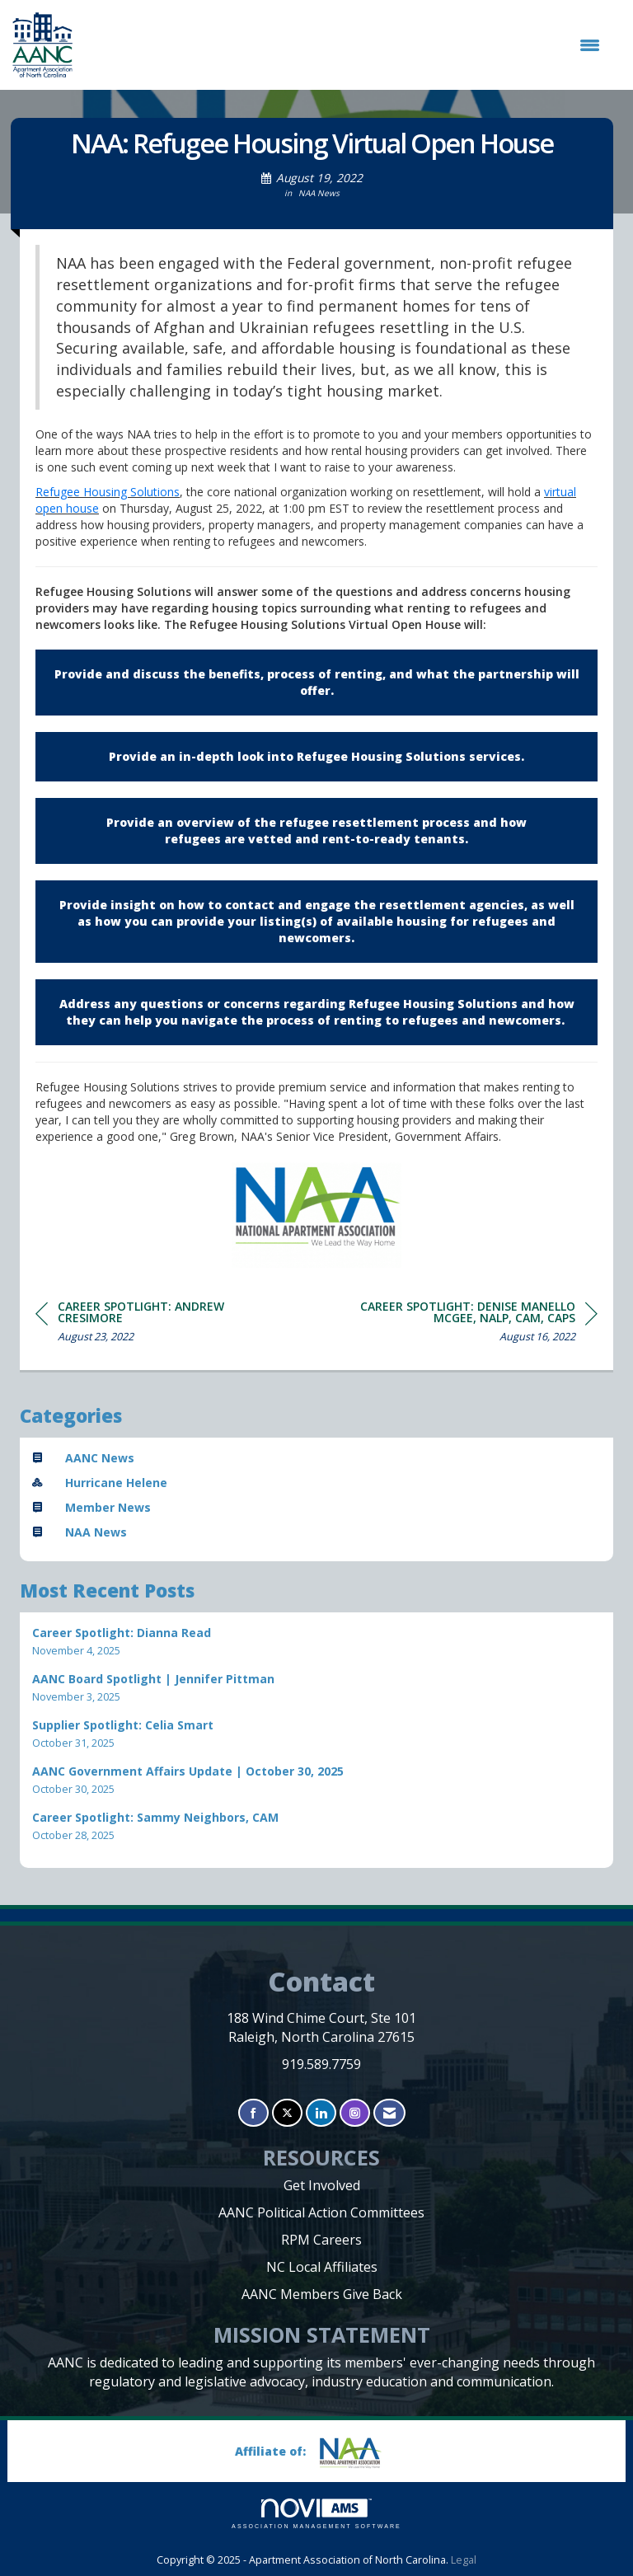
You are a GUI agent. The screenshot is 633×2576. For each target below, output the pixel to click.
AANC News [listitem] (83, 1458)
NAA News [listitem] (79, 1532)
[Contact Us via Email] (389, 2113)
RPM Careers (321, 2240)
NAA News (319, 193)
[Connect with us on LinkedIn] (321, 2113)
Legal (463, 2560)
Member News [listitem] (91, 1507)
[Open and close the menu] (344, 45)
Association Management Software (316, 2514)
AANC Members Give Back (321, 2294)
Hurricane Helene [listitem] (99, 1482)
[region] (474, 1324)
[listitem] (316, 1642)
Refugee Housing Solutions (107, 492)
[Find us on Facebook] (253, 2113)
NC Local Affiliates (321, 2267)
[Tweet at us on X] (287, 2113)
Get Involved (322, 2185)
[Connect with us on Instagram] (355, 2113)
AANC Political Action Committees (321, 2212)
